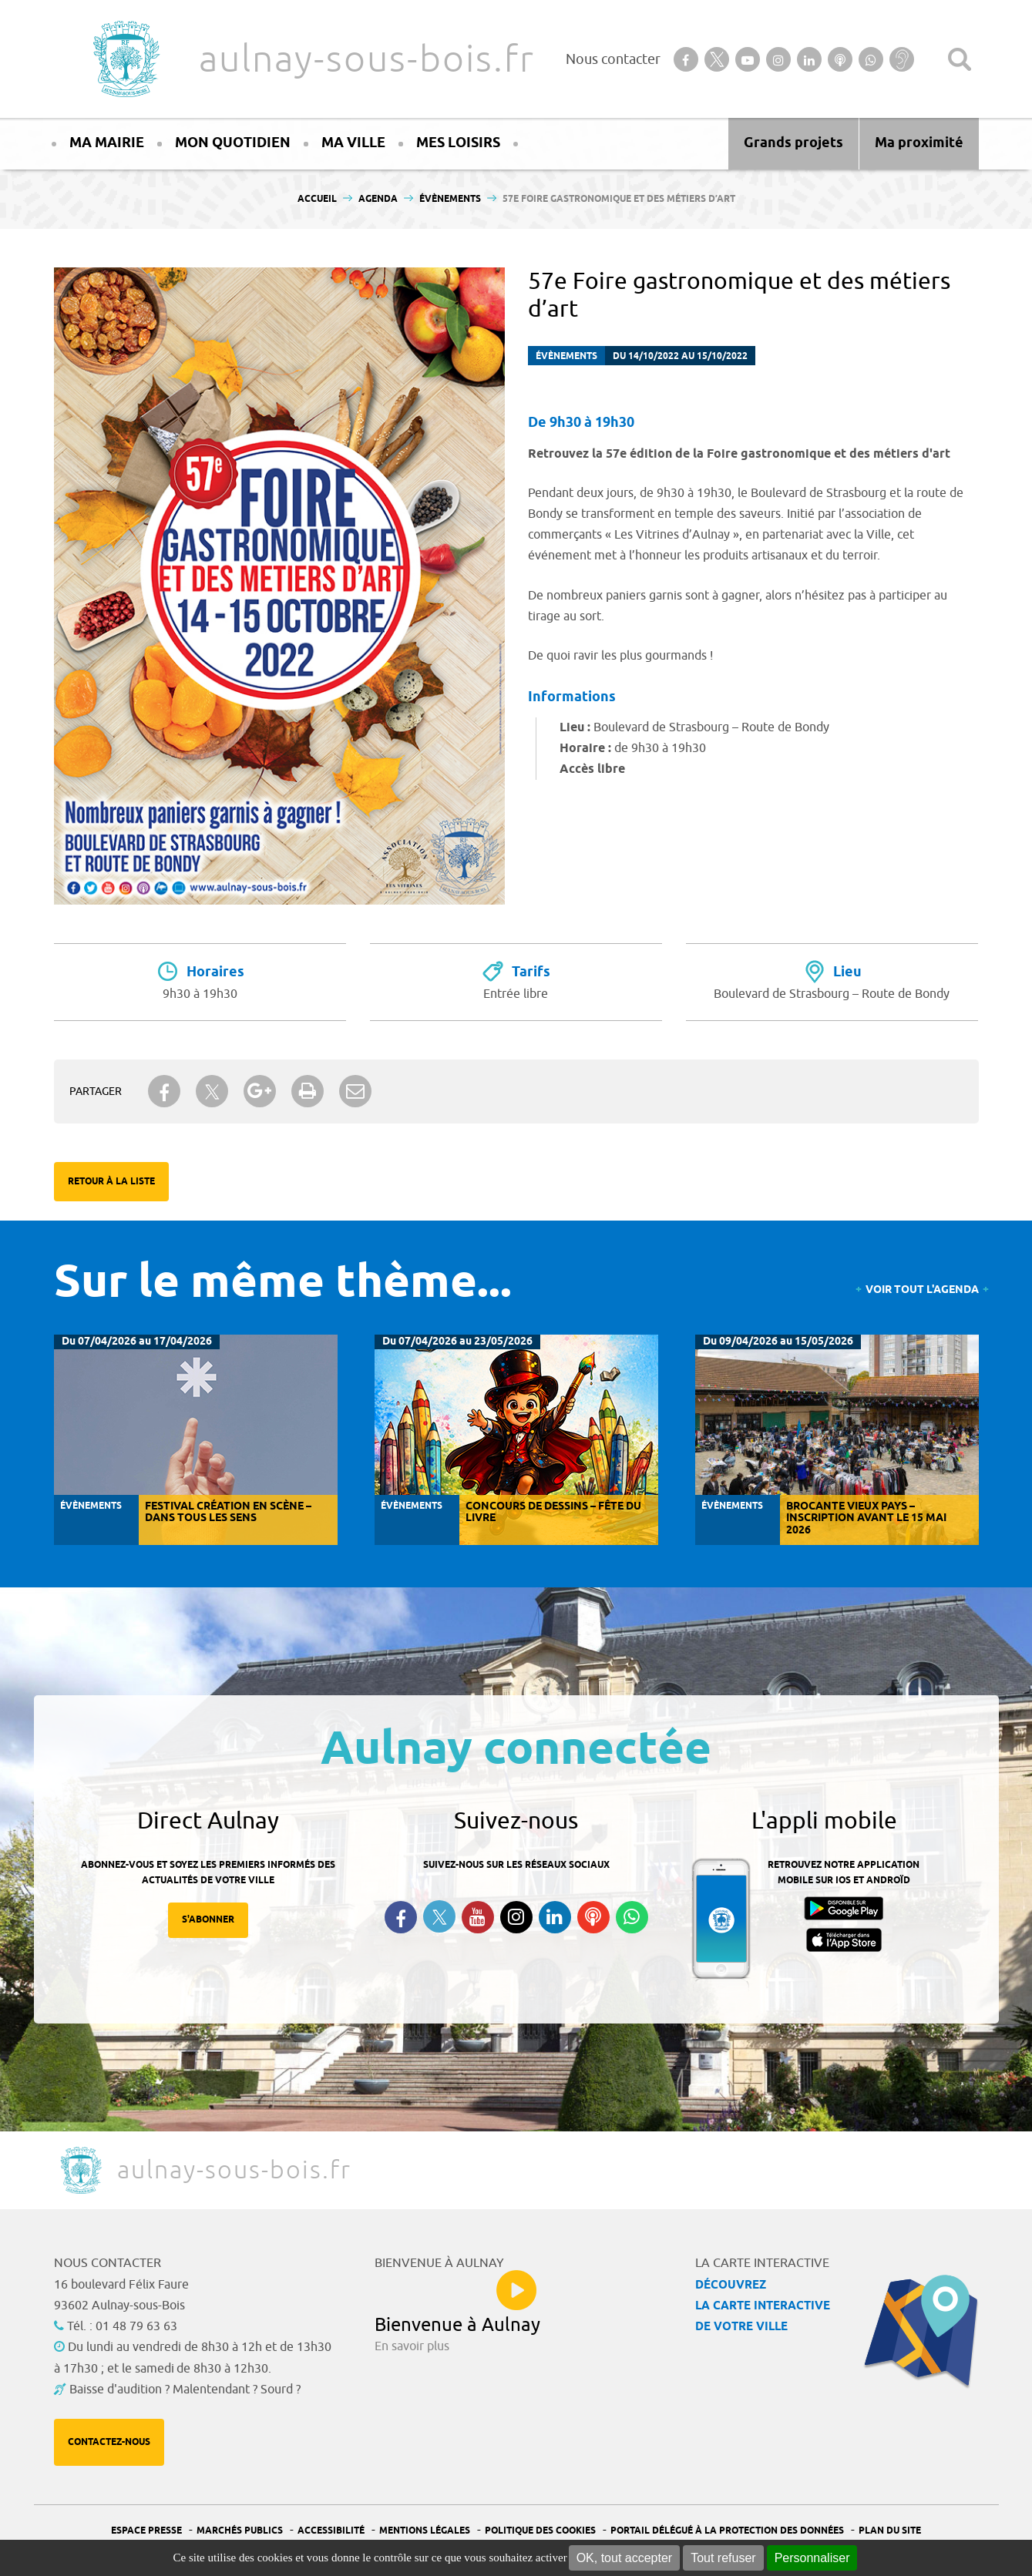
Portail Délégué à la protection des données (727, 2530)
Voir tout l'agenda (922, 1290)
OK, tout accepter (625, 2557)
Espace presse (146, 2530)
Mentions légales (424, 2530)
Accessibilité (331, 2530)
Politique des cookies (540, 2530)
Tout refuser (723, 2557)
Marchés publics (240, 2530)
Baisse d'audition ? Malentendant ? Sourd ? (185, 2389)
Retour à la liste (111, 1181)
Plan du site (890, 2530)
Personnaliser (812, 2557)
